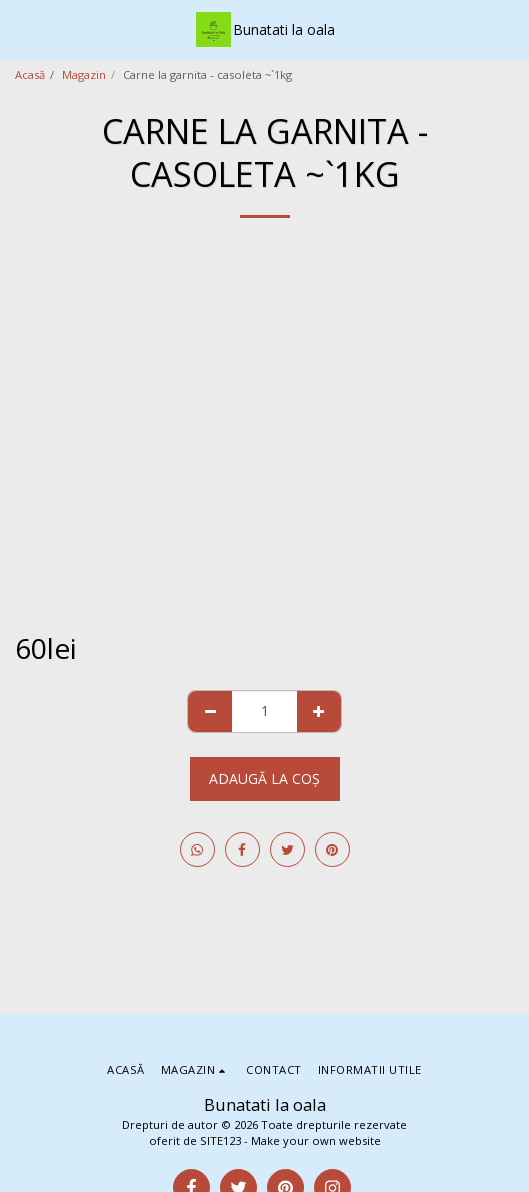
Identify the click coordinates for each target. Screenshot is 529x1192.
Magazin (84, 74)
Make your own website (316, 1140)
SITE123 (220, 1140)
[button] (22, 28)
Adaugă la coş (264, 778)
